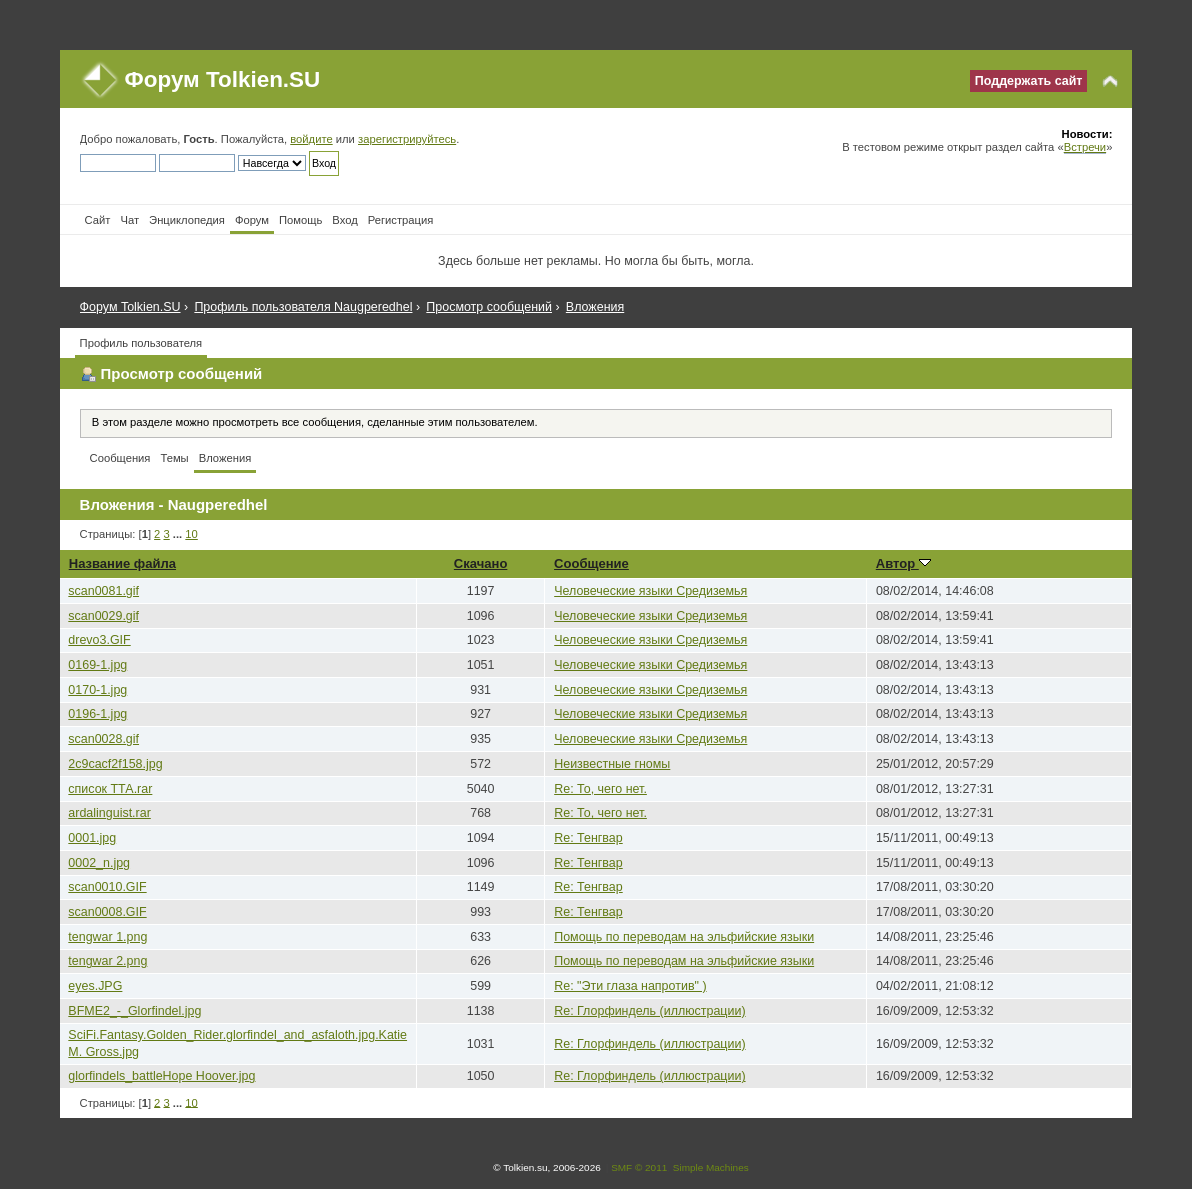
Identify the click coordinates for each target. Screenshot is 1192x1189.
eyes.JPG (95, 986)
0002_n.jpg (99, 863)
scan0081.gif (103, 591)
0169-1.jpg (97, 665)
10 (191, 534)
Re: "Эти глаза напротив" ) (630, 986)
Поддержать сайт (1029, 81)
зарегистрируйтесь (407, 139)
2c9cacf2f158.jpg (115, 764)
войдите (311, 139)
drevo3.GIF (99, 640)
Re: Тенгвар (588, 838)
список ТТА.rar (110, 789)
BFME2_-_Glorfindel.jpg (134, 1011)
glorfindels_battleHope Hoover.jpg (161, 1076)
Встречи (1085, 147)
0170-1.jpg (97, 690)
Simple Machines (711, 1167)
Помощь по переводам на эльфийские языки (684, 937)
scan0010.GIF (107, 887)
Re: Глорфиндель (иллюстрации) (649, 1011)
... (179, 534)
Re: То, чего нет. (600, 789)
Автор (903, 563)
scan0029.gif (103, 616)
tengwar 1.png (107, 937)
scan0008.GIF (107, 912)
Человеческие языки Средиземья (650, 591)
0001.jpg (92, 838)
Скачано (481, 563)
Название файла (122, 563)
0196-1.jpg (97, 714)
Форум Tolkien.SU (223, 79)
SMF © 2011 (639, 1167)
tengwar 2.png (107, 961)
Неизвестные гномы (612, 764)
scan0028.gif (103, 739)
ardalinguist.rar (109, 813)
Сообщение (591, 563)
